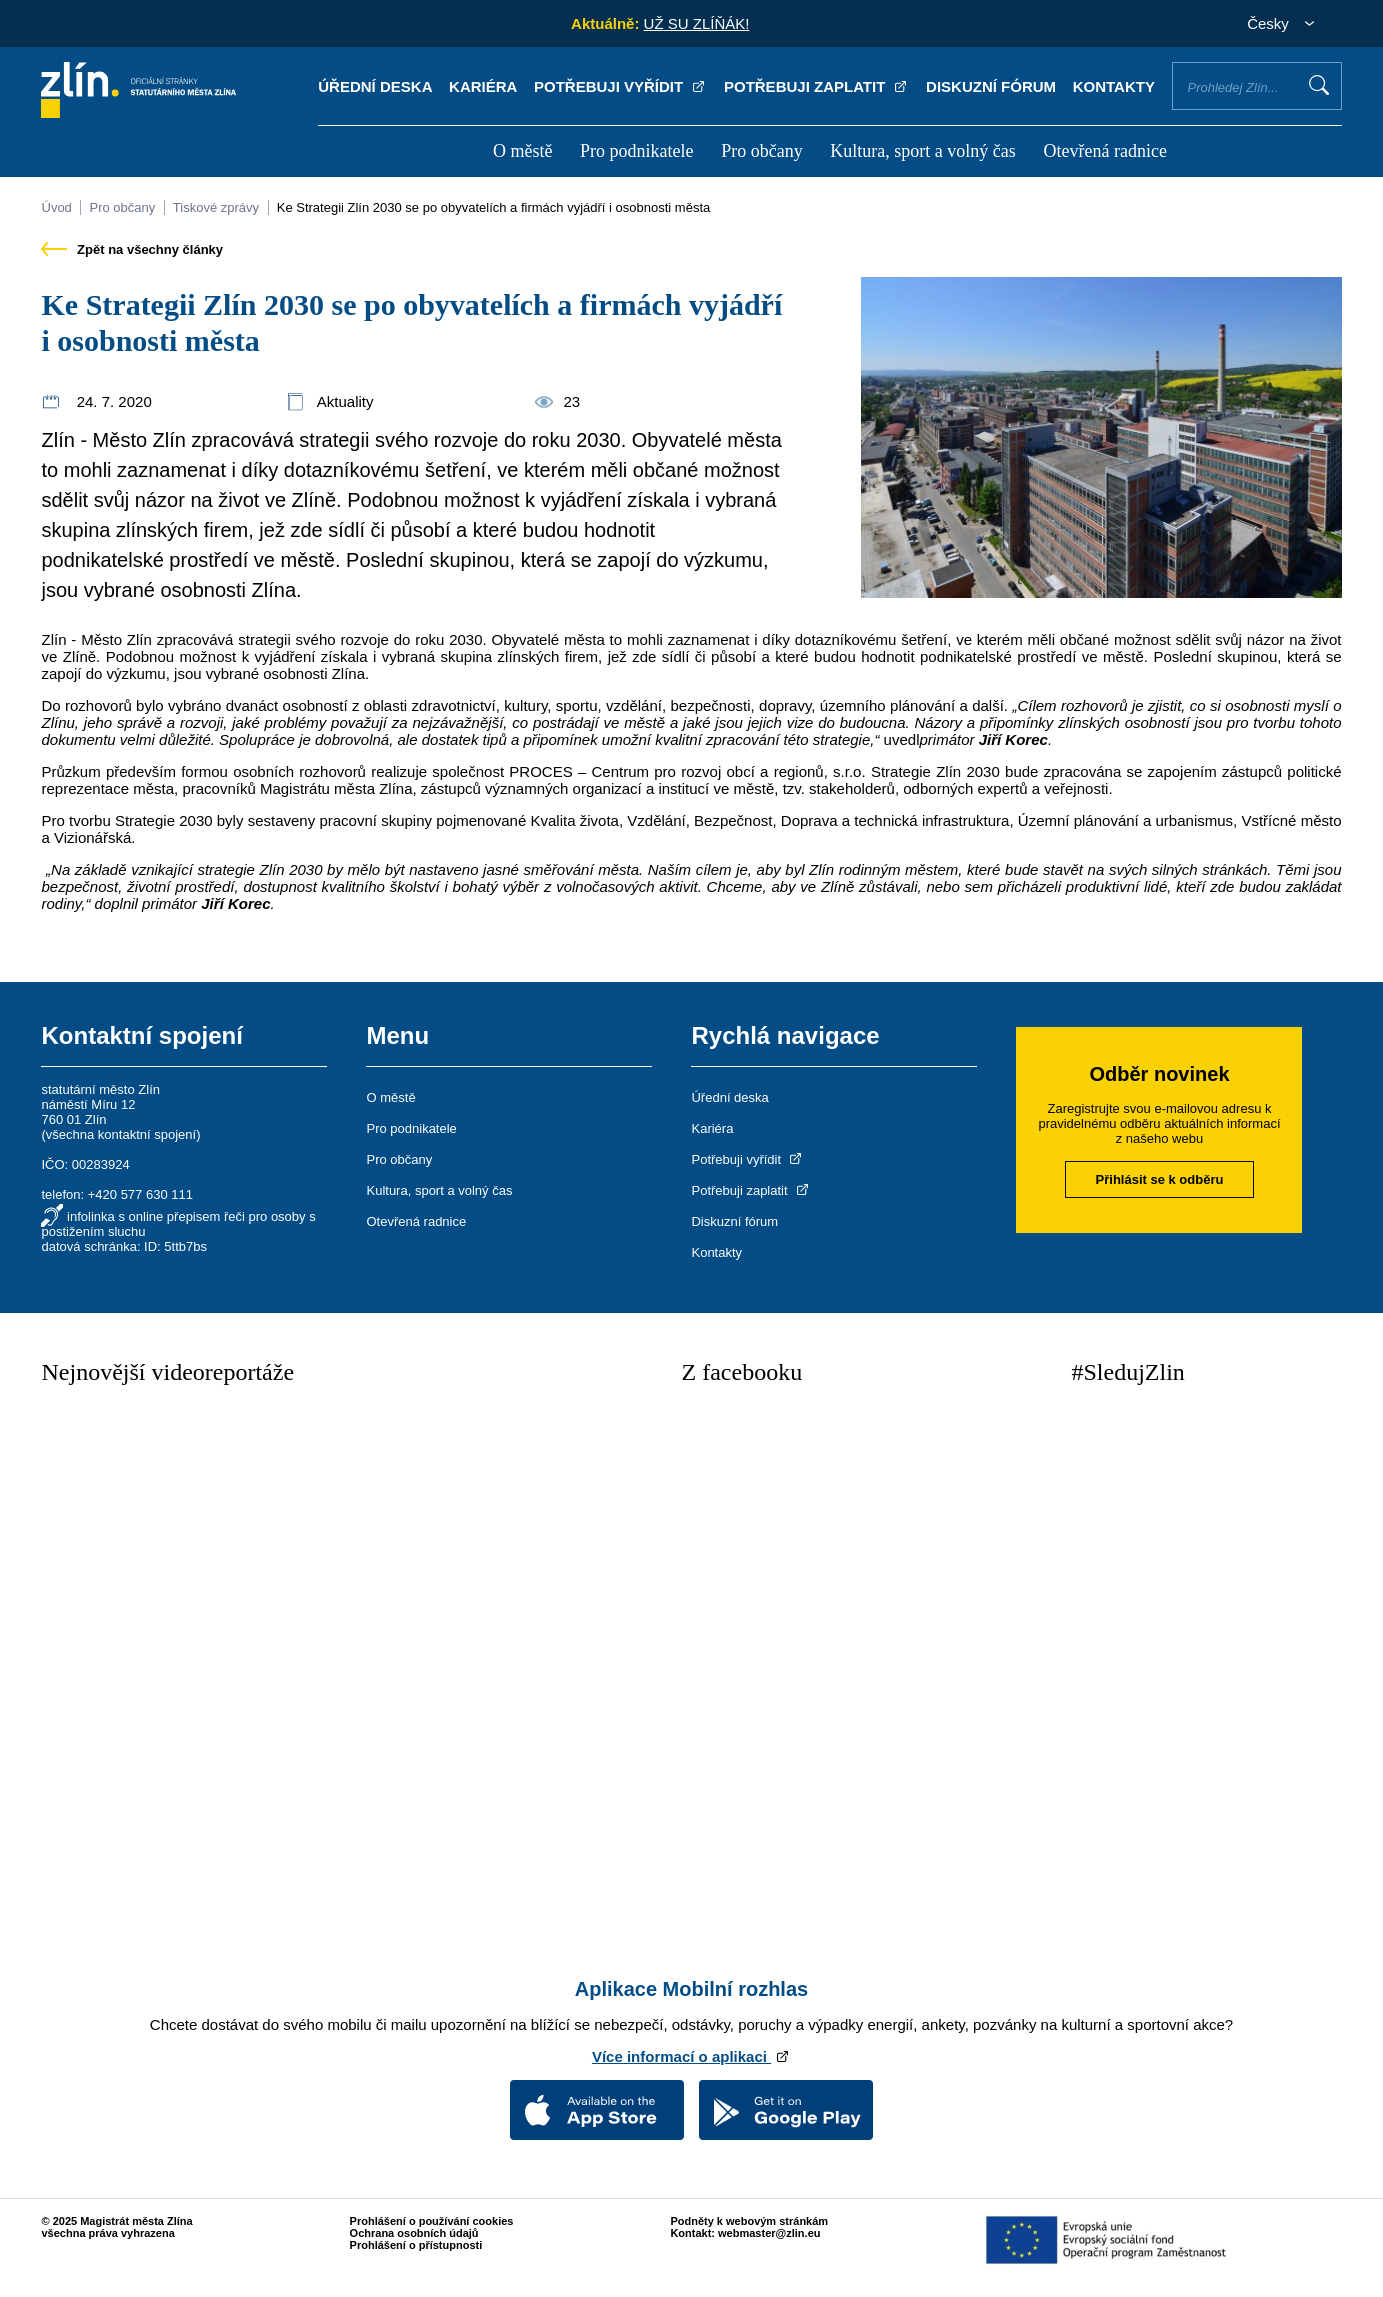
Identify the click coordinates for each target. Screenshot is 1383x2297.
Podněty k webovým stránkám (749, 2221)
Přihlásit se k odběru (1160, 1179)
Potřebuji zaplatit (817, 86)
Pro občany (761, 151)
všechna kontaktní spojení (121, 1134)
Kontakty (1114, 86)
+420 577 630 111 (140, 1194)
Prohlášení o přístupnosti (416, 2245)
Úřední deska (375, 86)
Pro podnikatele (636, 151)
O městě (522, 151)
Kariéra (483, 86)
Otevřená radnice (1104, 151)
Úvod (56, 207)
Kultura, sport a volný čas (922, 151)
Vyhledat (1319, 85)
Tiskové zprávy (216, 207)
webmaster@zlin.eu (769, 2233)
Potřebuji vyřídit (620, 86)
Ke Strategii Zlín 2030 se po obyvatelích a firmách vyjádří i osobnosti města (494, 207)
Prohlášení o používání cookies (432, 2221)
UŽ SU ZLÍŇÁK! (697, 23)
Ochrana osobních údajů (414, 2233)
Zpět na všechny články (132, 249)
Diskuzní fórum (991, 86)
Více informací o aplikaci (691, 2056)
